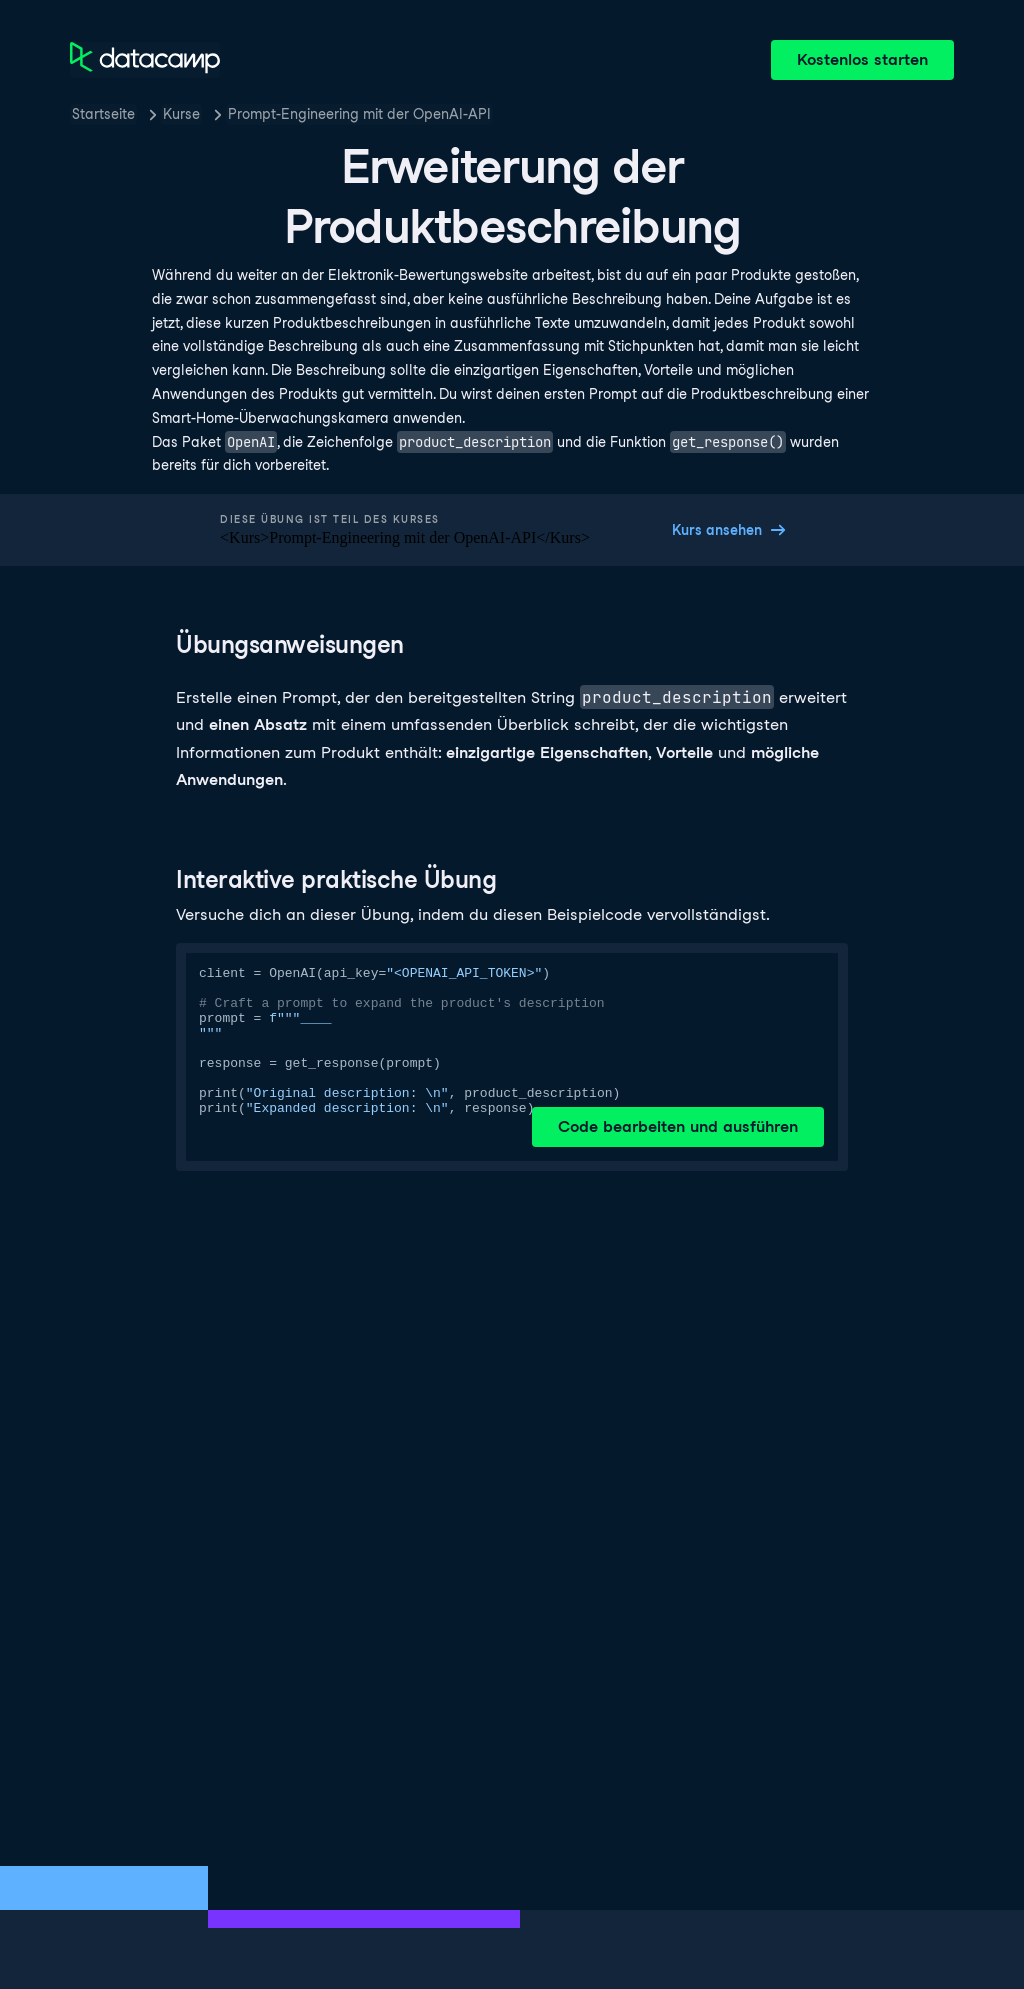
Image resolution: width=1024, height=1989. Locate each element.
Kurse (181, 114)
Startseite (103, 114)
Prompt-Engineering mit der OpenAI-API (359, 114)
